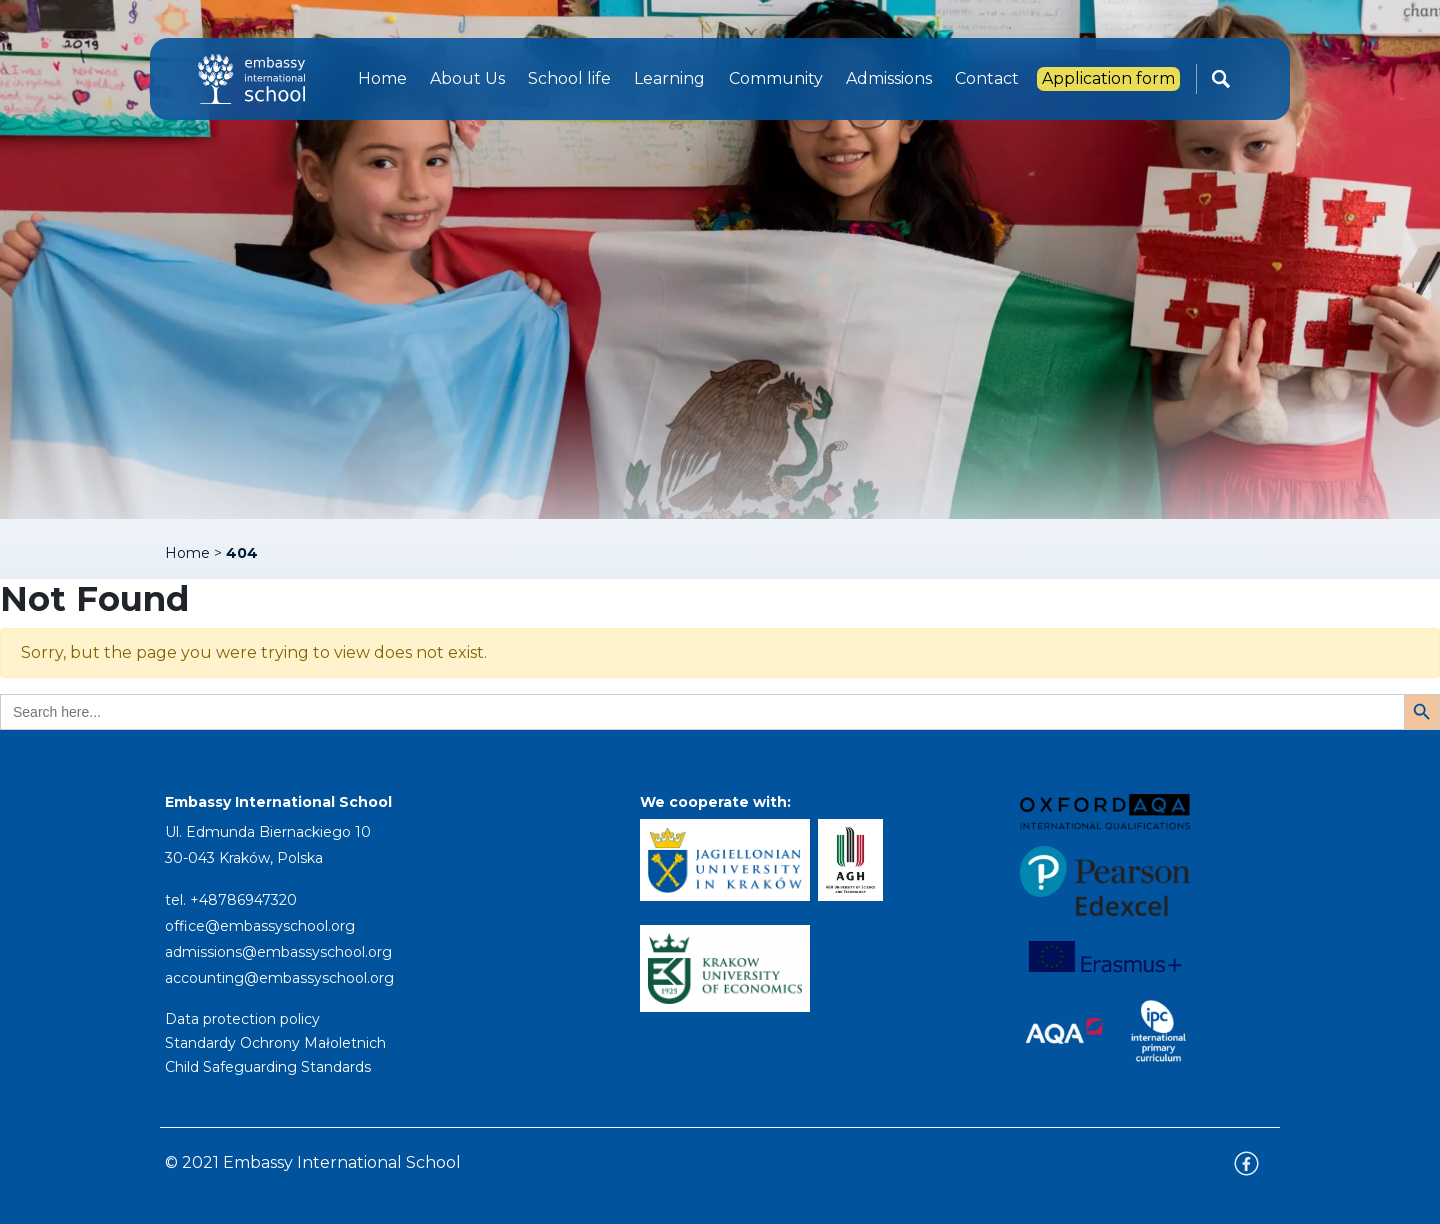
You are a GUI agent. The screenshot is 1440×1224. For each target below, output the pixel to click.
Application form (1108, 78)
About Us (467, 78)
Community (776, 78)
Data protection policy (242, 1019)
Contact (987, 78)
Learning (669, 78)
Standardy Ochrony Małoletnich (275, 1043)
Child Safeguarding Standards (268, 1067)
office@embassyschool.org (260, 926)
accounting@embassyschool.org (279, 978)
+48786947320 (243, 900)
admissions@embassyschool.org (278, 952)
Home (382, 78)
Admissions (889, 78)
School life (569, 78)
